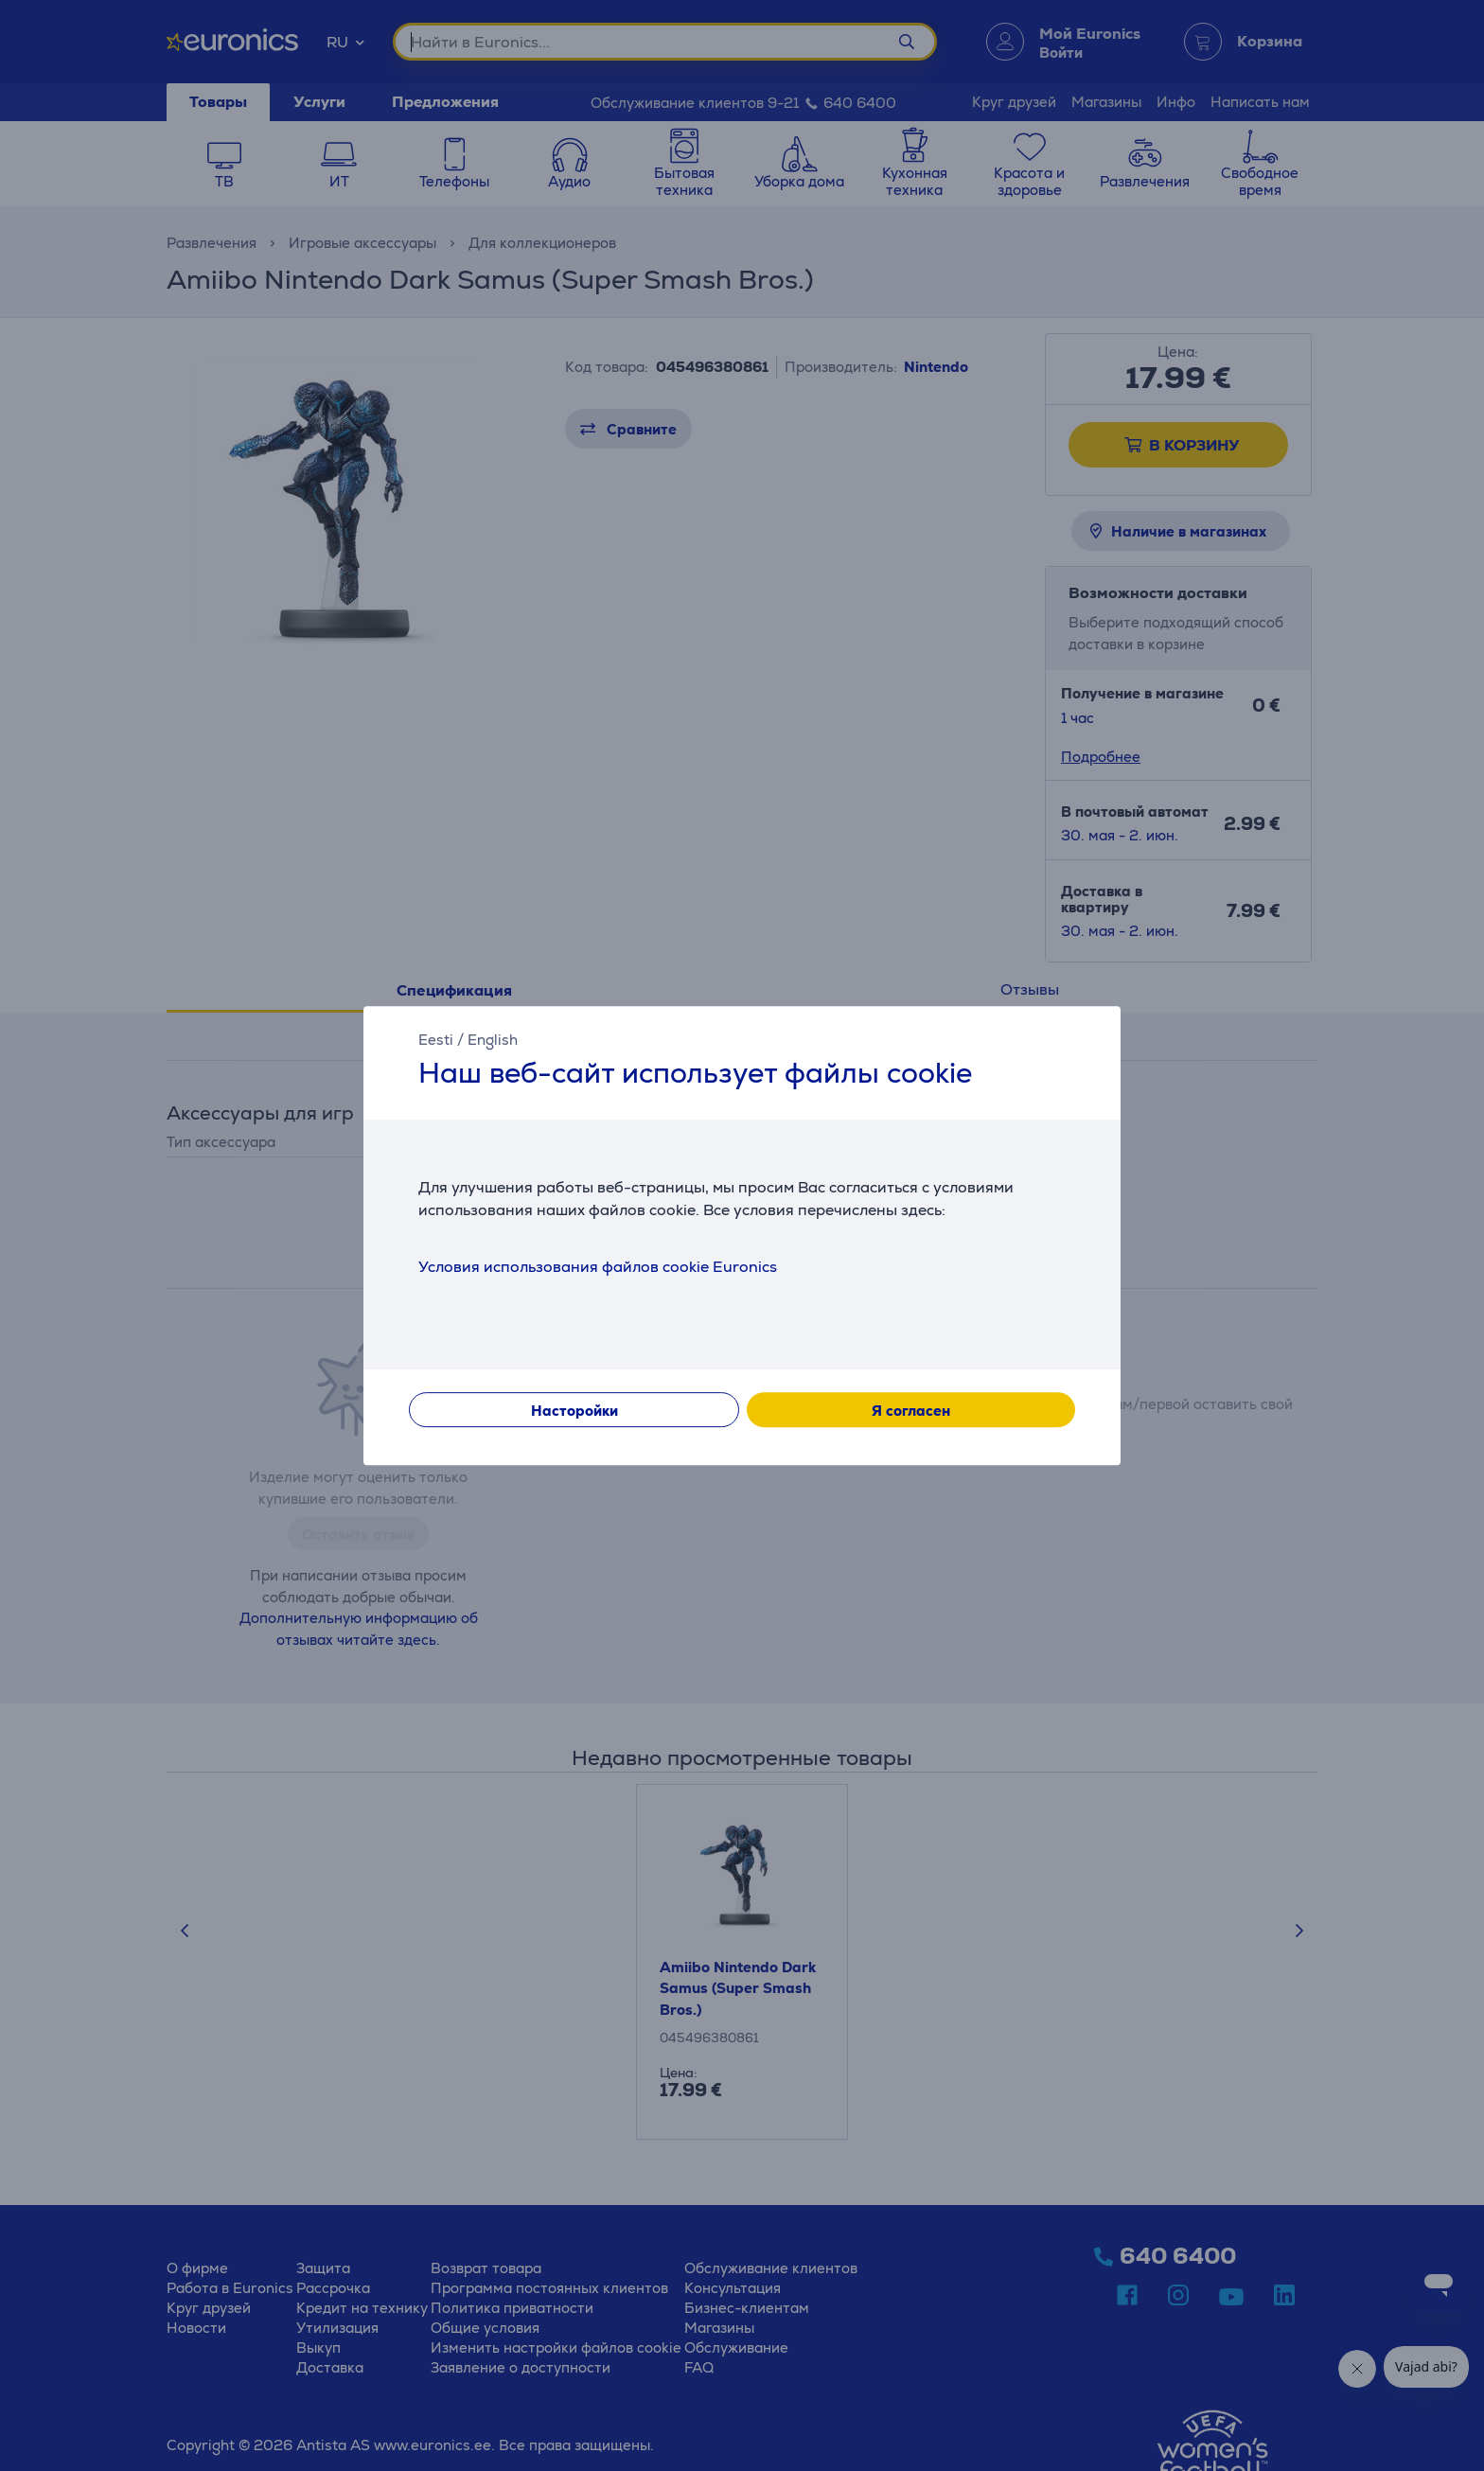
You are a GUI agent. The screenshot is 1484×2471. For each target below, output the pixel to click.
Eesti (435, 1040)
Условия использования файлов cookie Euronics (597, 1267)
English (493, 1040)
